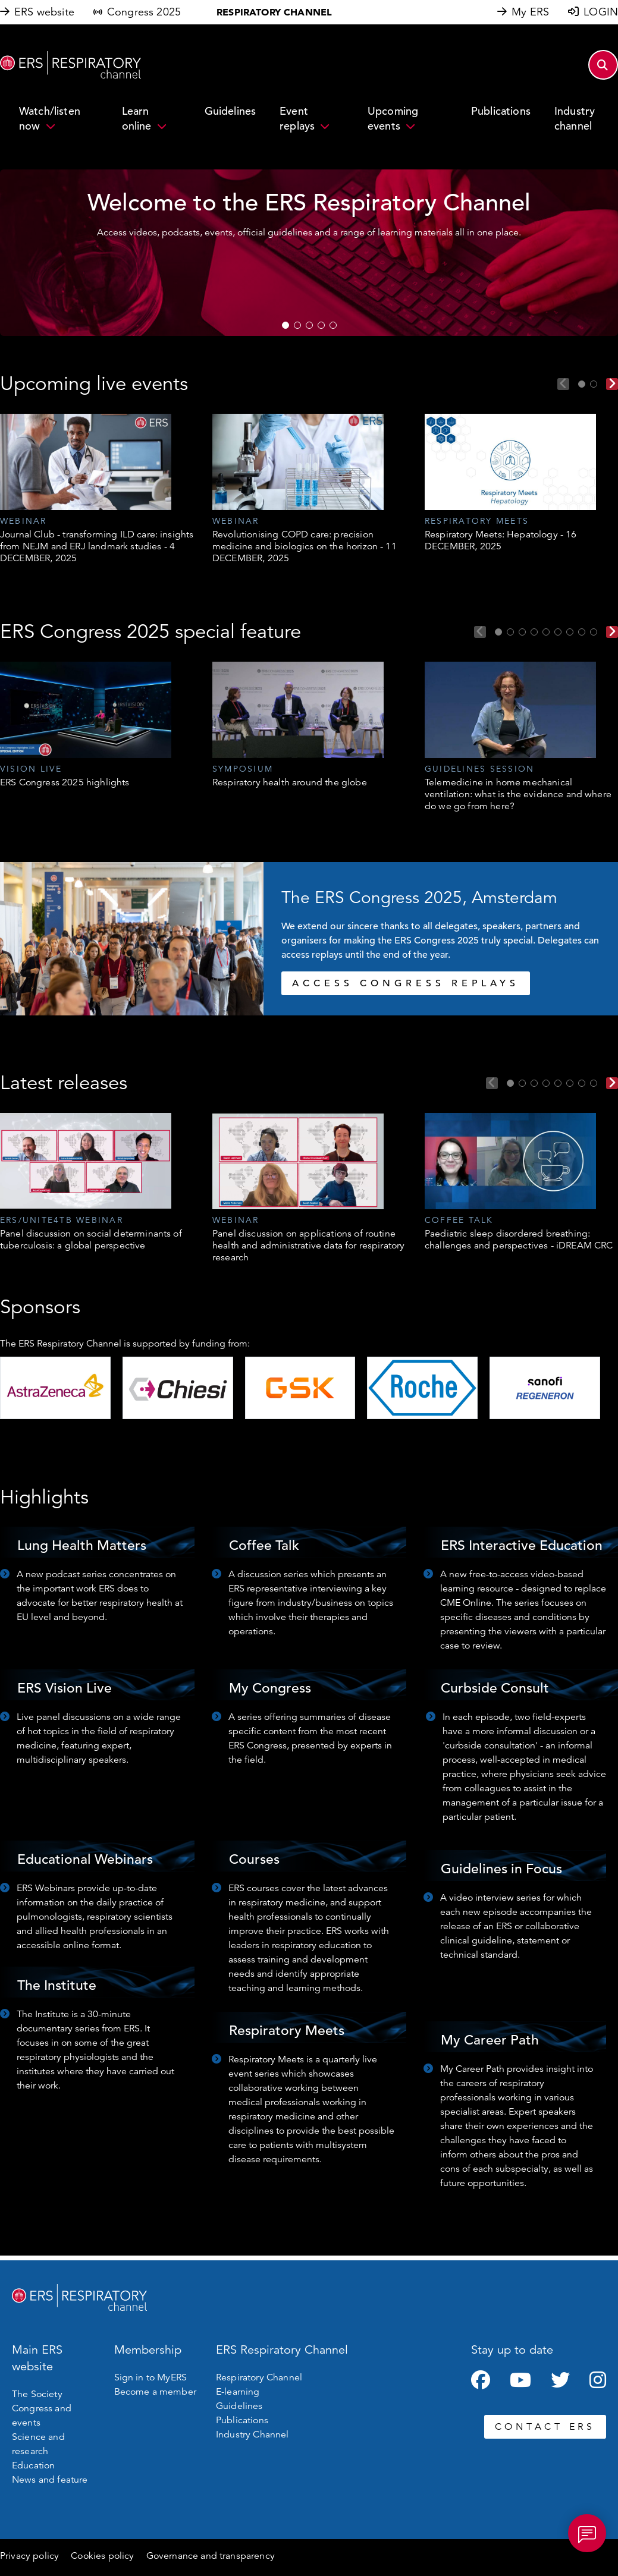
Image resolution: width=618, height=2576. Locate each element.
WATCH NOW (207, 282)
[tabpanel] (97, 489)
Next (612, 384)
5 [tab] (333, 325)
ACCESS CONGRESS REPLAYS (405, 983)
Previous (563, 384)
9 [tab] (594, 632)
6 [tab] (558, 632)
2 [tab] (297, 325)
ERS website (44, 11)
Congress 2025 (144, 11)
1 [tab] (285, 325)
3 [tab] (309, 325)
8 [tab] (582, 632)
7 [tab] (570, 632)
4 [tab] (321, 325)
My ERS (530, 11)
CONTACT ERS (545, 2427)
